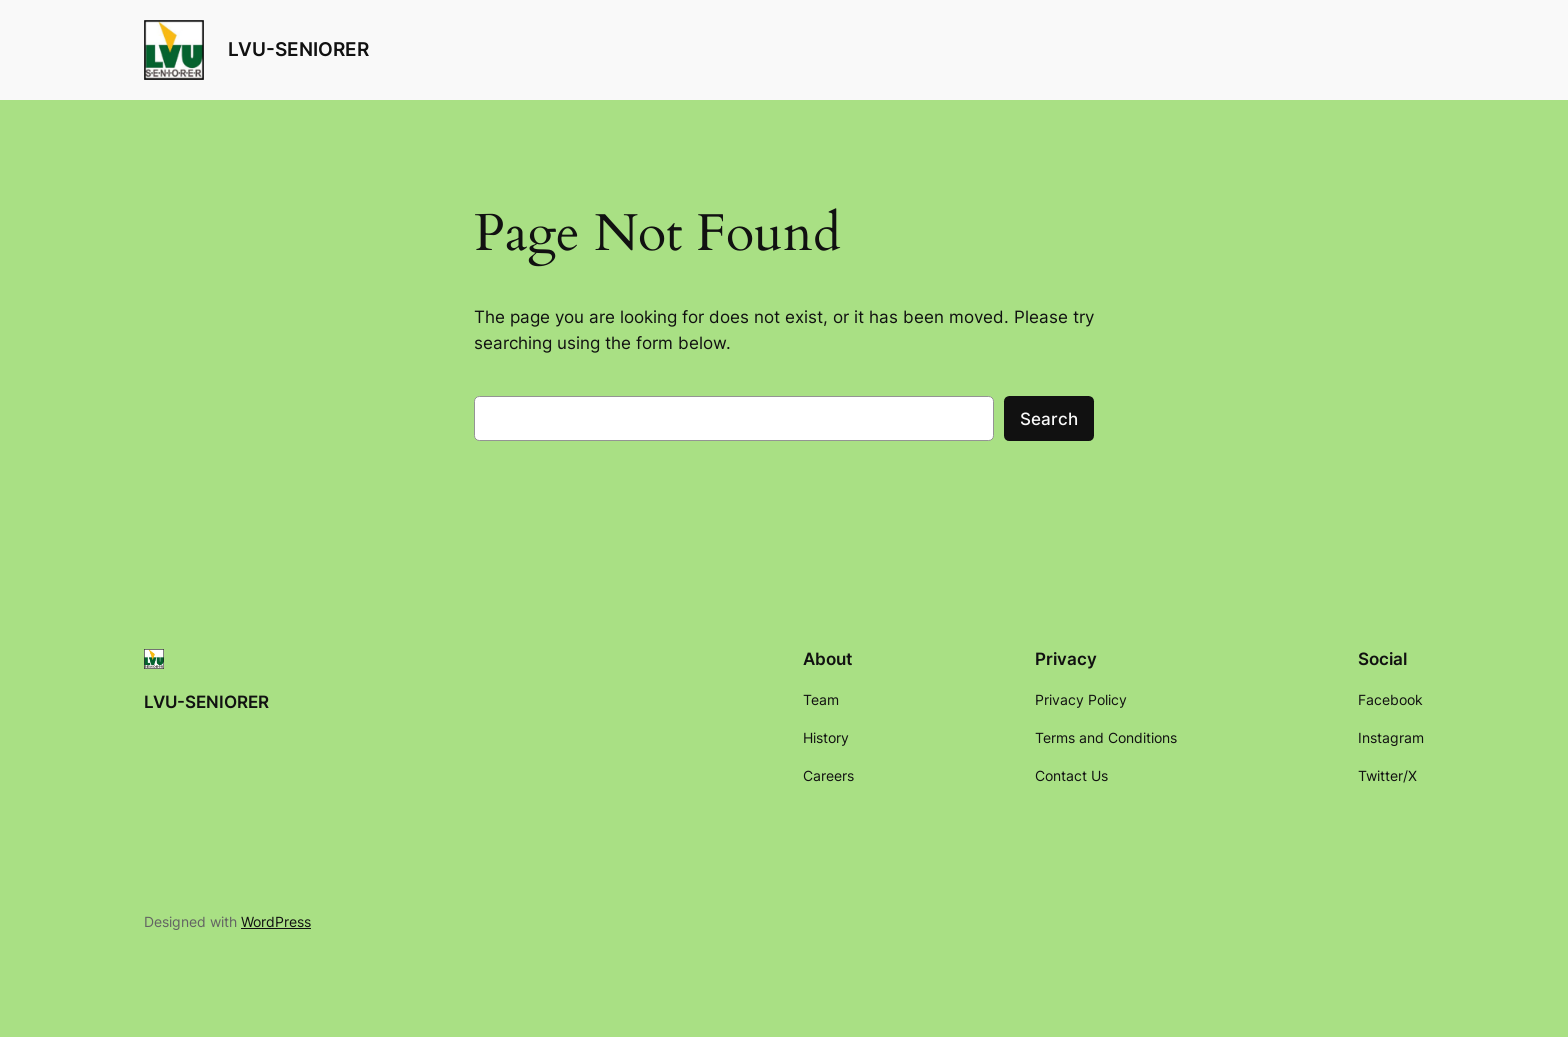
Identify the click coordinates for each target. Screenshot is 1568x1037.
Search (1049, 419)
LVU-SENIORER (298, 49)
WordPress (276, 921)
